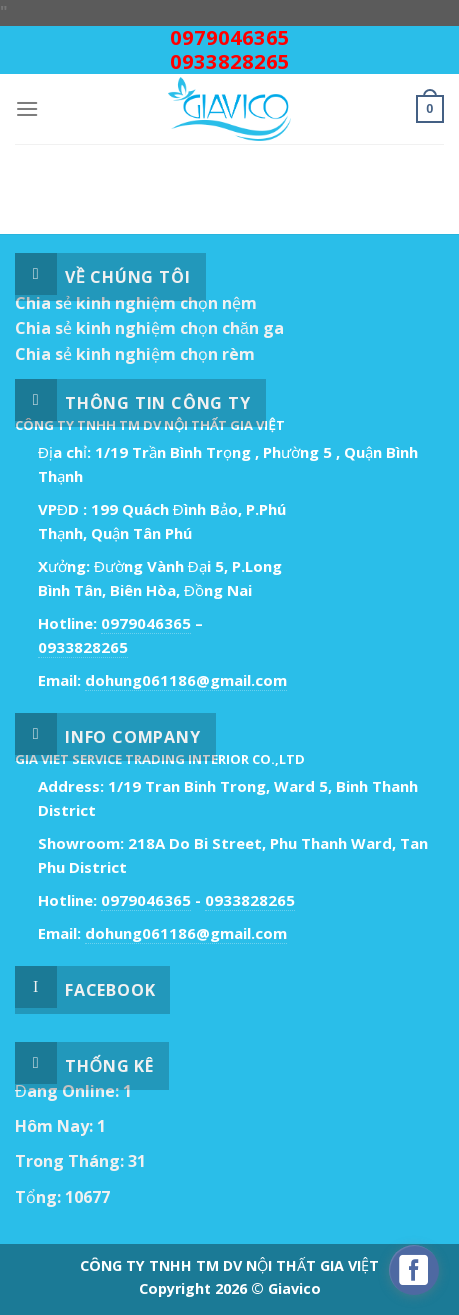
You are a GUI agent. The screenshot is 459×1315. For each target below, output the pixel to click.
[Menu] (27, 108)
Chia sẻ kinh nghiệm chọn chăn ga (149, 328)
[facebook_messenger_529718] (414, 1270)
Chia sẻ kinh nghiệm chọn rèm (135, 354)
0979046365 (230, 37)
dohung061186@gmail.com (186, 680)
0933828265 (230, 61)
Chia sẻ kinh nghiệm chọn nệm (136, 303)
